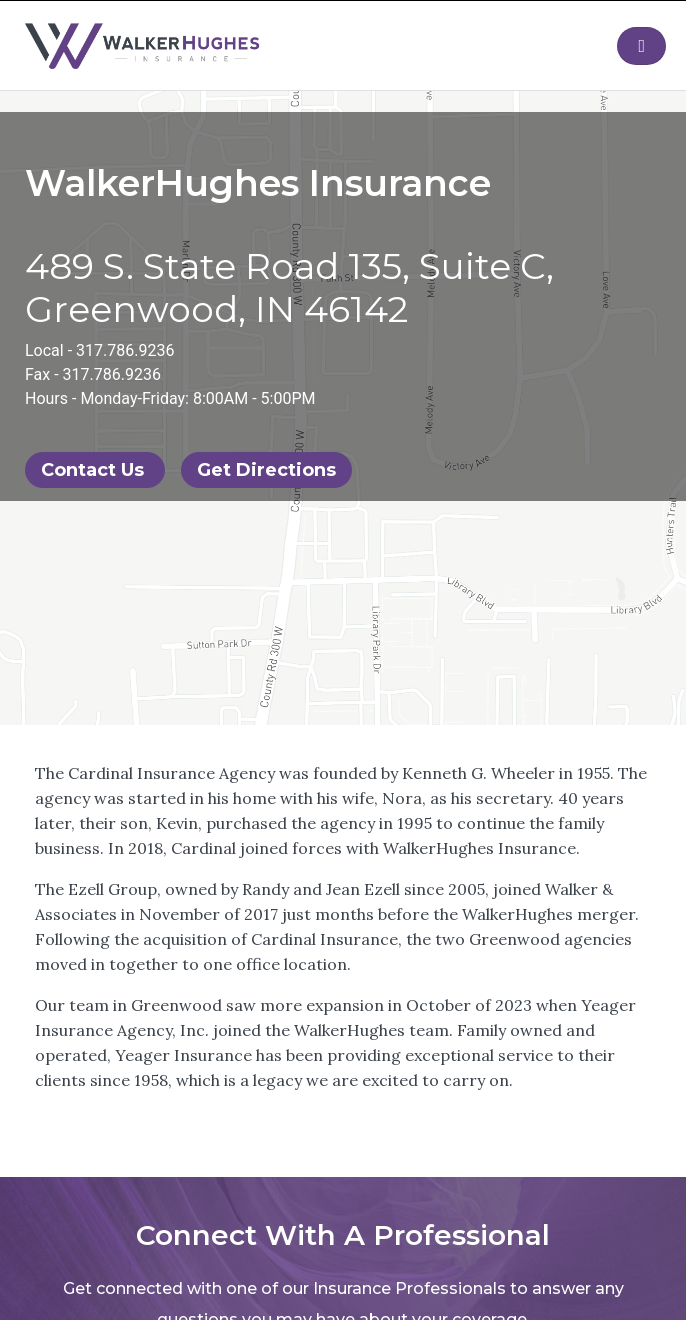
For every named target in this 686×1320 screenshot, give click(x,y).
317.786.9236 (125, 350)
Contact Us (95, 470)
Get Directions (266, 470)
